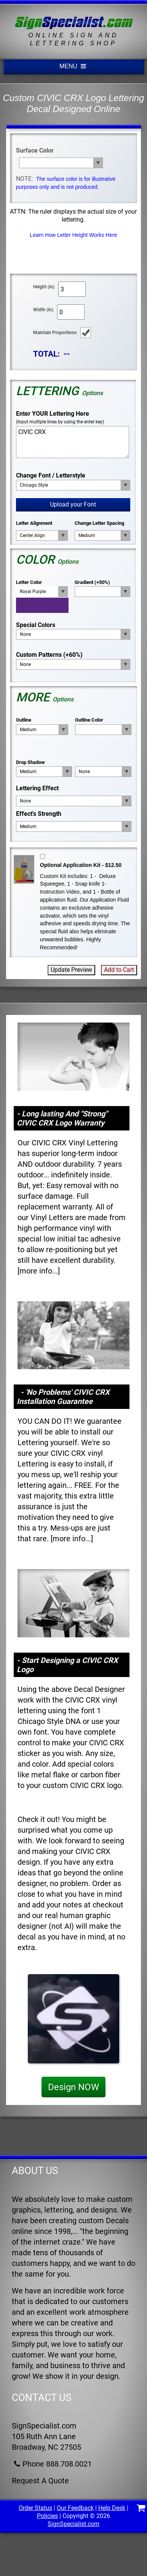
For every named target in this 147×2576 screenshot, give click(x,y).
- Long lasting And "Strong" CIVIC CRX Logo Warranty (62, 1118)
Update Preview (71, 969)
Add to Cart (119, 969)
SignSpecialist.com (73, 2524)
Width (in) (43, 309)
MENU (73, 66)
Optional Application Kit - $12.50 (80, 865)
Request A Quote (40, 2480)
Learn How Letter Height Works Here (73, 235)
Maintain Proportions (55, 332)
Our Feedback (75, 2508)
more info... (38, 1270)
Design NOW (73, 2087)
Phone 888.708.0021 (52, 2463)
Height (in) (43, 286)
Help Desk (111, 2508)
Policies (47, 2516)
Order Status (35, 2508)
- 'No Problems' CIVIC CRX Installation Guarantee (63, 1397)
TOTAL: (46, 354)
